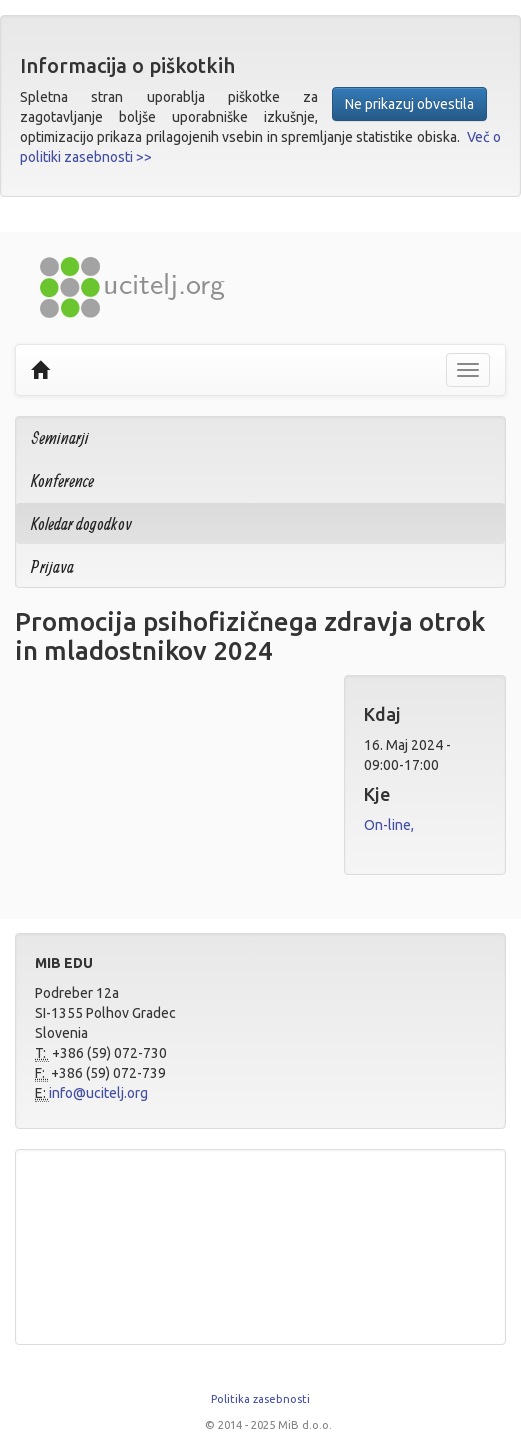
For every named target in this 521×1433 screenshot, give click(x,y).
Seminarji (60, 437)
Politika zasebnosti (260, 1399)
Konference (62, 480)
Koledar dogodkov (81, 523)
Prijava (52, 566)
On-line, (389, 825)
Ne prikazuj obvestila (409, 104)
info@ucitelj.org (98, 1093)
